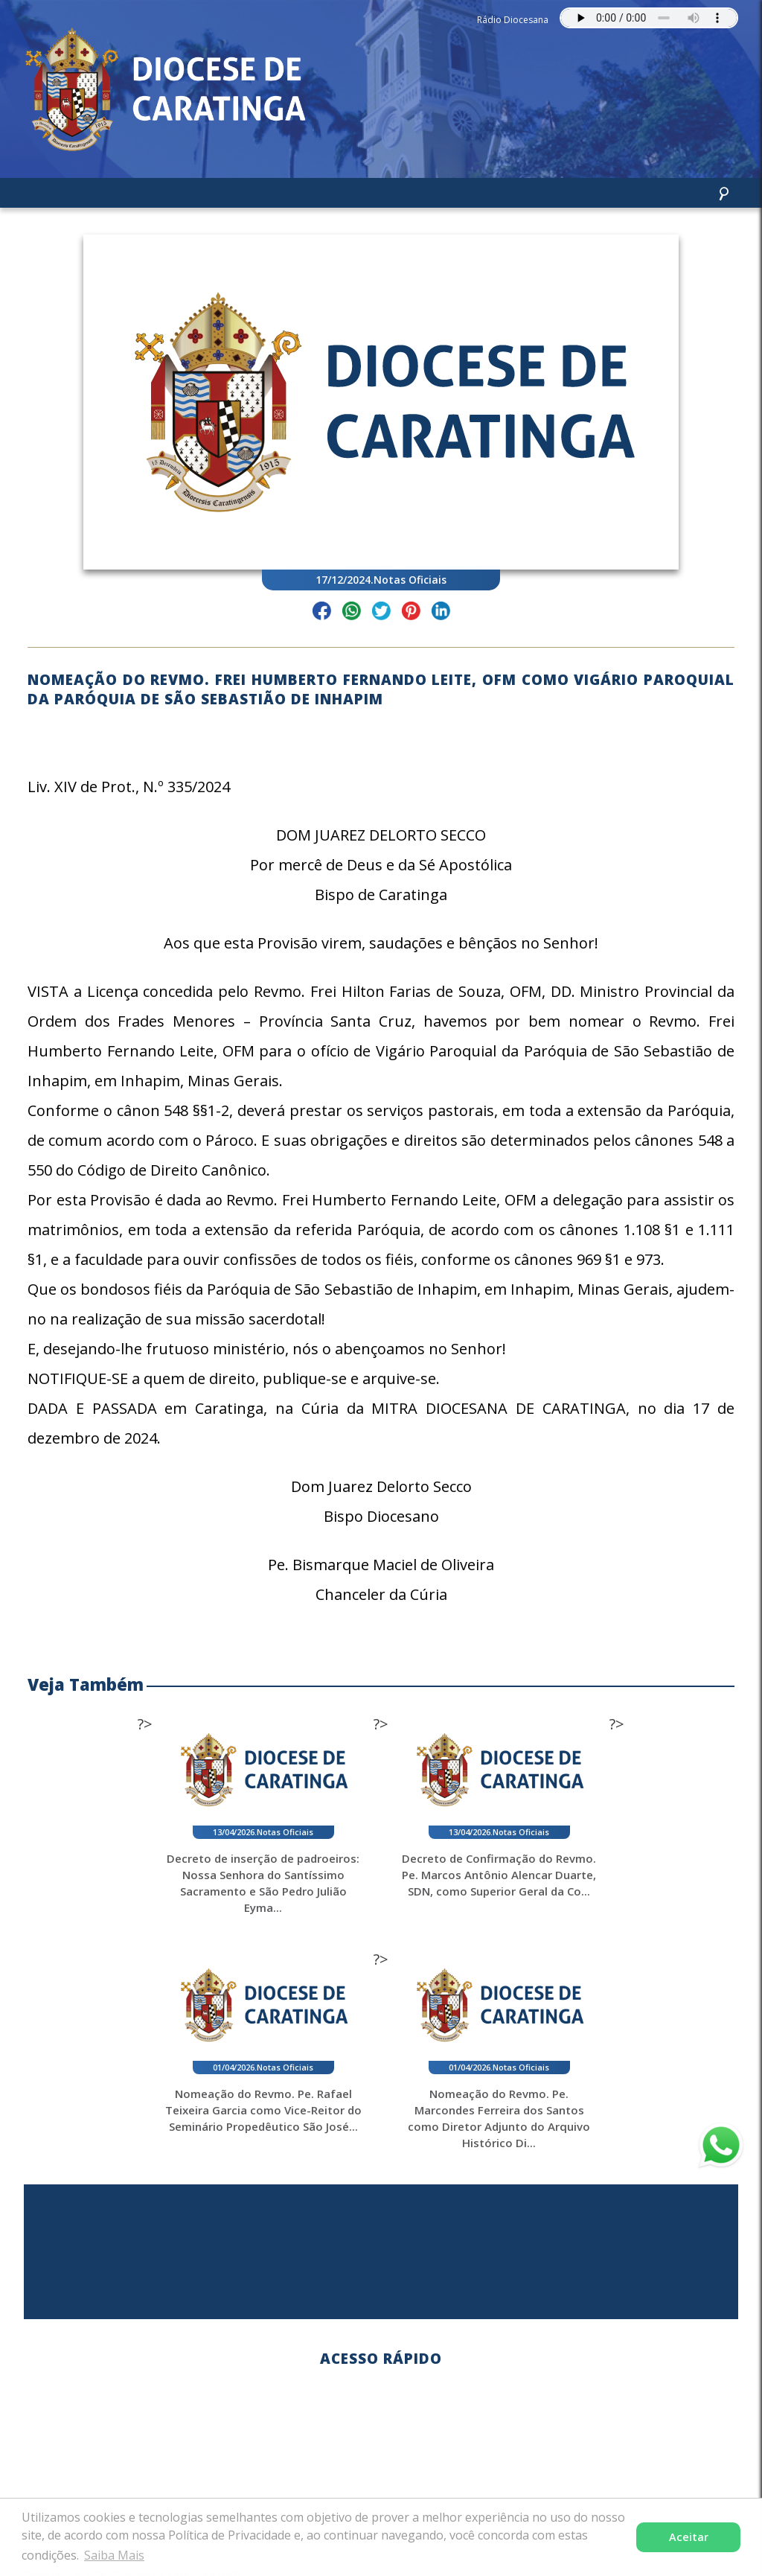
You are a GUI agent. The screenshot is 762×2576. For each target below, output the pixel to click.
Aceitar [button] (688, 2537)
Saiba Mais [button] (114, 2555)
